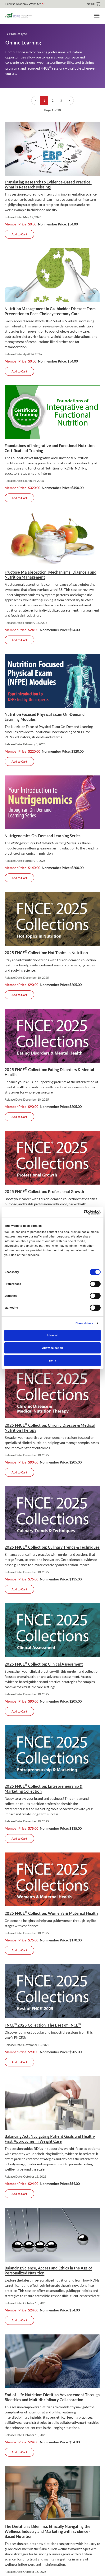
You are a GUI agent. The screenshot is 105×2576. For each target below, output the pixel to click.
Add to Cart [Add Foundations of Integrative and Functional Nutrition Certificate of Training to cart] (19, 498)
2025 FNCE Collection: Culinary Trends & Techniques (52, 1547)
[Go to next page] (69, 100)
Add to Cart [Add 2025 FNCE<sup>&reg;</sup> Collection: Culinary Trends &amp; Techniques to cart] (19, 1589)
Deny (52, 1360)
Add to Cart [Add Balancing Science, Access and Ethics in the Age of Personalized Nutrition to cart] (19, 2320)
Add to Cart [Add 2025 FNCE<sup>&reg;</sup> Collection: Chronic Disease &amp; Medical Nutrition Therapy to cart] (19, 1472)
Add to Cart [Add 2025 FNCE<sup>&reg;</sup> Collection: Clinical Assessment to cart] (19, 1711)
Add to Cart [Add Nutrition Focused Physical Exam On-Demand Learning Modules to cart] (19, 761)
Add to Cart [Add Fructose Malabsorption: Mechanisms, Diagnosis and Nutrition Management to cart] (19, 640)
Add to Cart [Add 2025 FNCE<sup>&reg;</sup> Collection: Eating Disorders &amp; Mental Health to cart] (19, 1116)
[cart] (92, 4)
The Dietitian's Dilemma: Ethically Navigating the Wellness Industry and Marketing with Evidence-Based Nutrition (47, 2531)
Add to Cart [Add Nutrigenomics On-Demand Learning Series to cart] (19, 878)
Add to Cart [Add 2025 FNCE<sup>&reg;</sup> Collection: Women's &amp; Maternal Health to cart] (19, 1950)
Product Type (18, 33)
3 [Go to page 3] (61, 100)
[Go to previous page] (35, 100)
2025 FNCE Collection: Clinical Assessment (44, 1664)
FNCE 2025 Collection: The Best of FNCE (43, 2025)
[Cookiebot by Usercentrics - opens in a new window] (84, 1212)
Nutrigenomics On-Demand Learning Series (43, 835)
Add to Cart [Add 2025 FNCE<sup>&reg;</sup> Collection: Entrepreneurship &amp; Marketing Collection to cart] (19, 1838)
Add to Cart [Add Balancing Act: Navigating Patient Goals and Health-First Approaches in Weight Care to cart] (19, 2193)
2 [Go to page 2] (52, 100)
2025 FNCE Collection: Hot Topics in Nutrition (46, 952)
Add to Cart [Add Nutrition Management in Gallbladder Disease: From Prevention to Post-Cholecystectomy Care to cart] (19, 371)
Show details (84, 1323)
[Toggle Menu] (97, 16)
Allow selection (52, 1347)
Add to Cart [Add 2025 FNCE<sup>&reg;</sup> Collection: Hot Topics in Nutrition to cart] (19, 995)
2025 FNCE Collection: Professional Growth (44, 1191)
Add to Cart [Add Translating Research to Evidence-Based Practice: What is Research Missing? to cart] (19, 234)
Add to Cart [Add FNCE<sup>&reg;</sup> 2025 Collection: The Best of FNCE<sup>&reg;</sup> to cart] (19, 2062)
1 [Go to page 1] (44, 100)
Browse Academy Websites (23, 4)
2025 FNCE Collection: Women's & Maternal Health (51, 1913)
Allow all (52, 1335)
